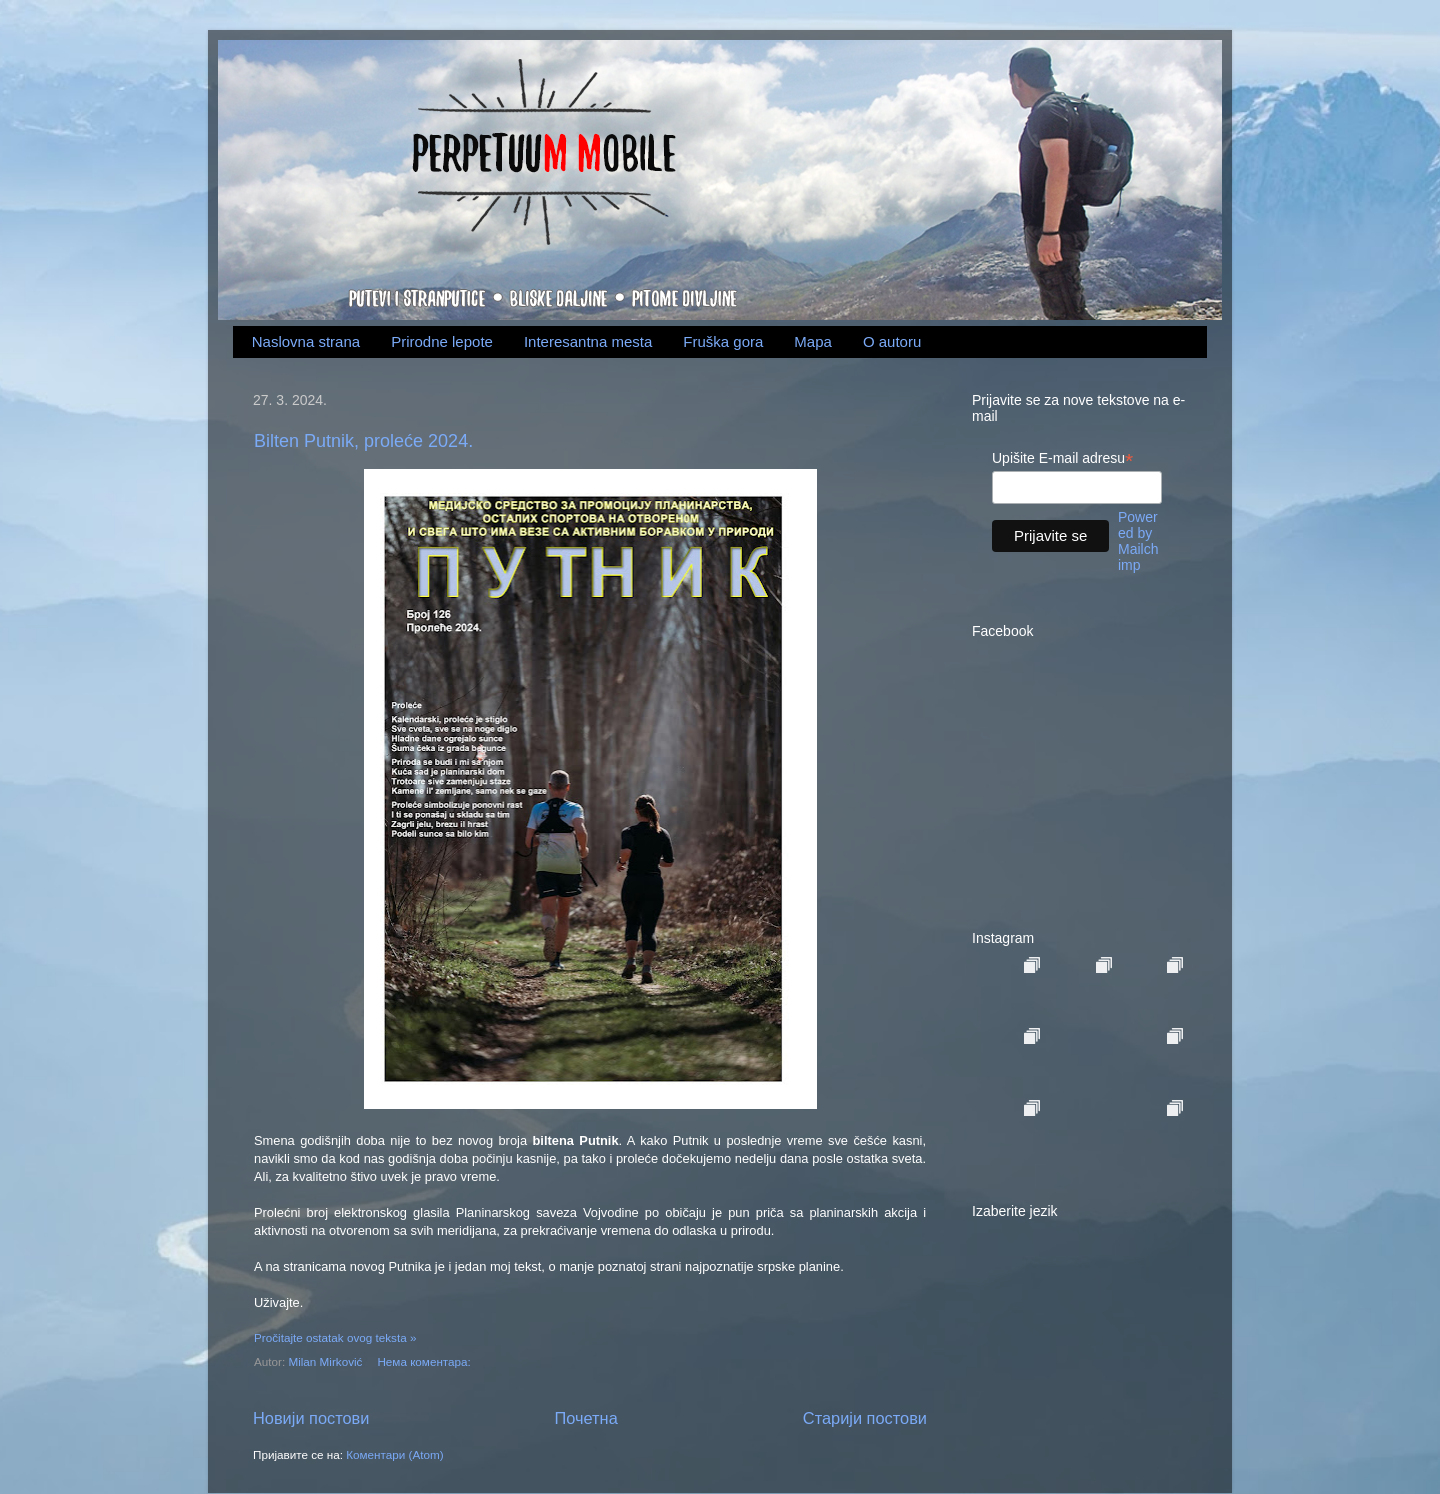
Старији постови (865, 1418)
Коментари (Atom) (394, 1454)
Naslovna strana (306, 341)
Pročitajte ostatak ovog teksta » (335, 1337)
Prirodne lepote (442, 341)
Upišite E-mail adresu (1062, 458)
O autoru (892, 341)
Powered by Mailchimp (1138, 541)
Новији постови (311, 1418)
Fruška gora (723, 341)
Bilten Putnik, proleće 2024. (363, 441)
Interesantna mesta (588, 341)
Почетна (586, 1418)
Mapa (813, 341)
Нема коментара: (425, 1361)
